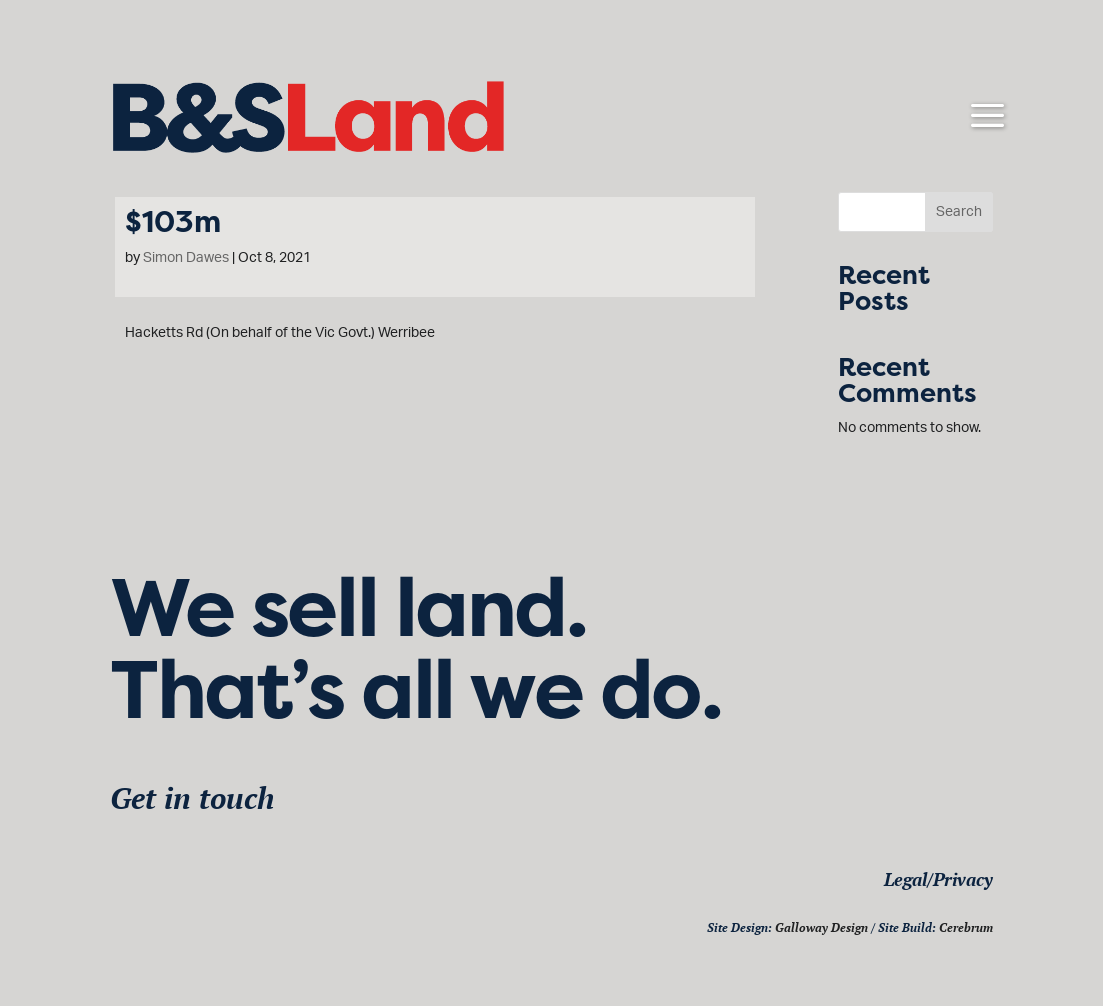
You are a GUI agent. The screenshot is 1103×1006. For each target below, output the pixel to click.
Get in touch (192, 798)
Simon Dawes (186, 258)
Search (959, 212)
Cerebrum (966, 927)
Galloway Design (821, 927)
